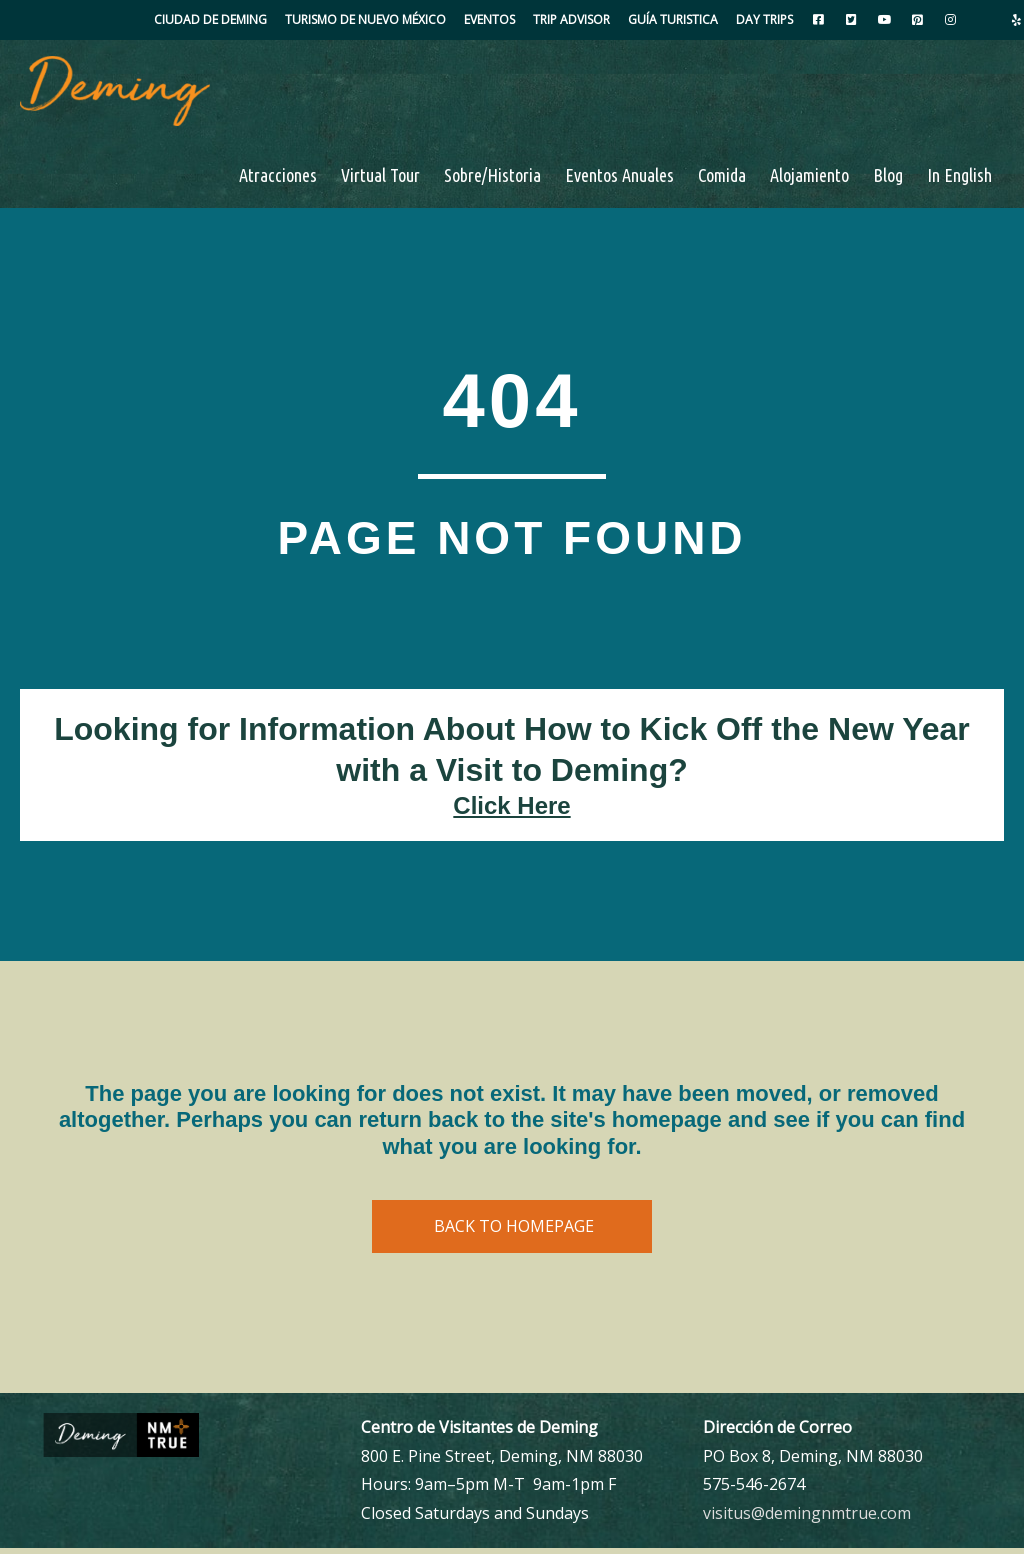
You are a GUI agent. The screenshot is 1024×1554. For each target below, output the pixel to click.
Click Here (511, 811)
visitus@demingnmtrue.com (807, 1520)
